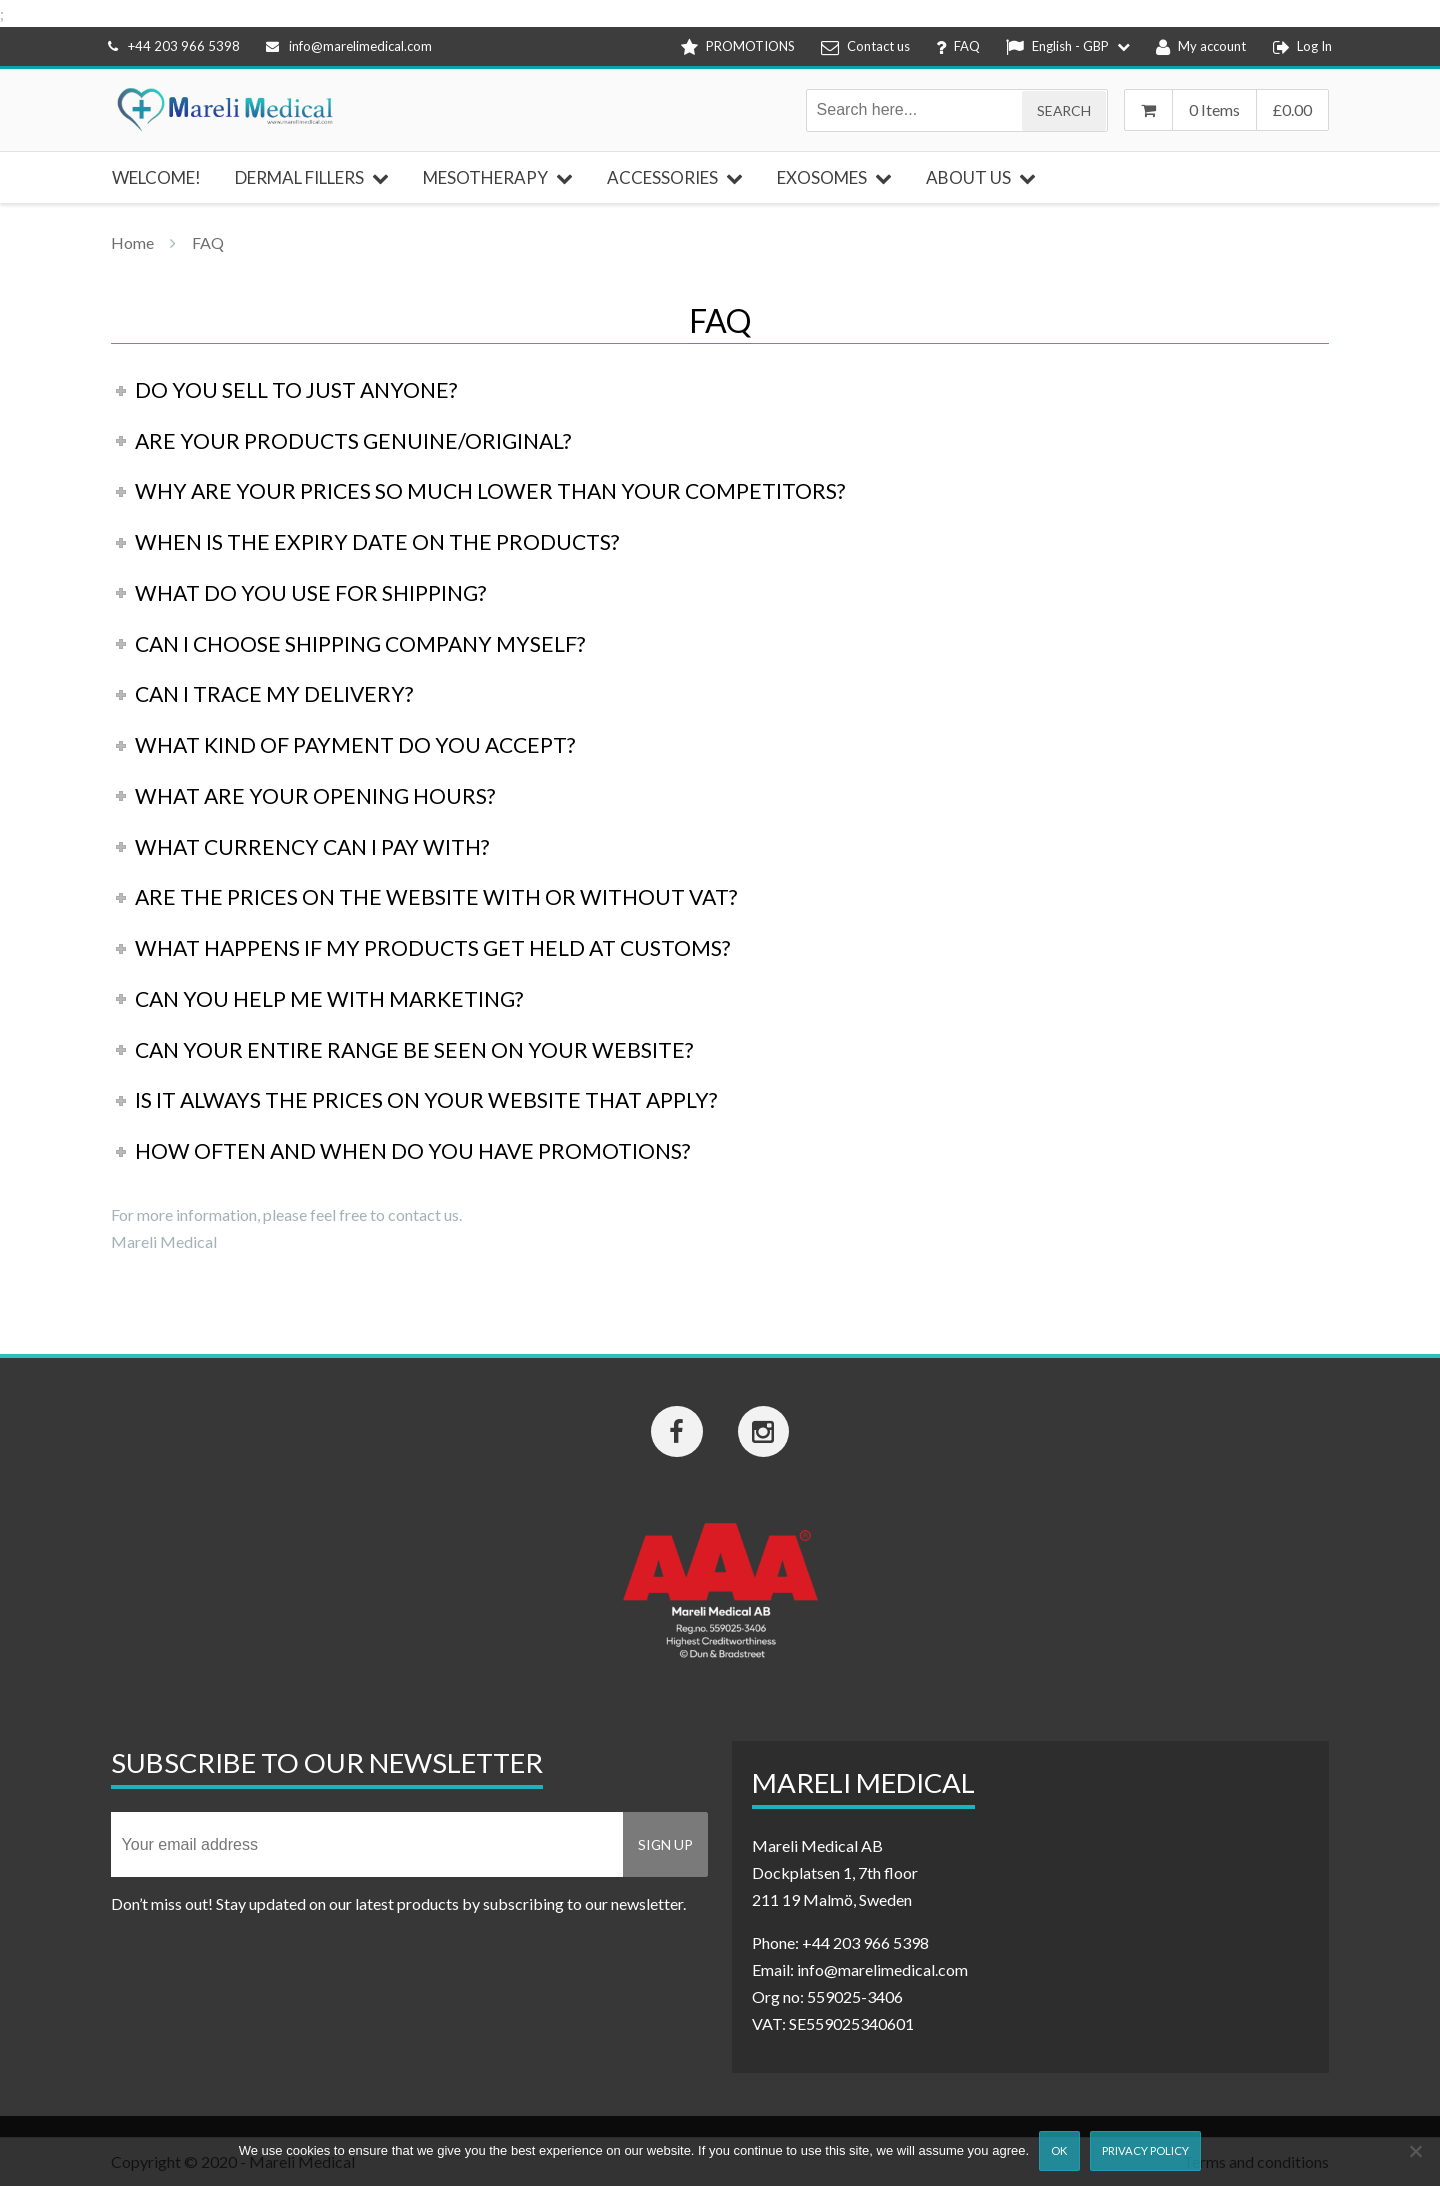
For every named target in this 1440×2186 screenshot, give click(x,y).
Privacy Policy (1145, 2150)
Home (132, 242)
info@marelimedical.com (349, 46)
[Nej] (1415, 2151)
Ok (1059, 2150)
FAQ (208, 242)
